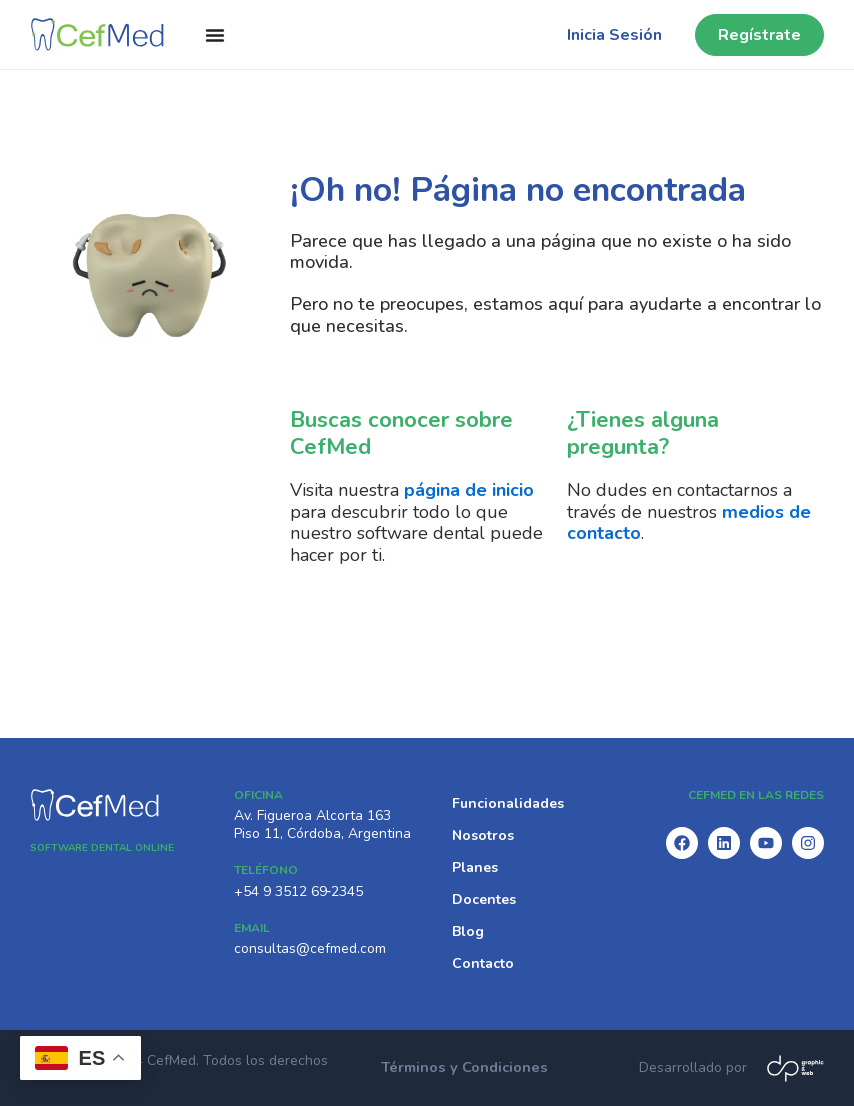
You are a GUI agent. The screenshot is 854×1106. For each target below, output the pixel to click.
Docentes (484, 899)
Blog (468, 931)
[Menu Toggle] (215, 35)
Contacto (483, 963)
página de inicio (469, 490)
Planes (475, 867)
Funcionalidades (508, 803)
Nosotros (483, 835)
